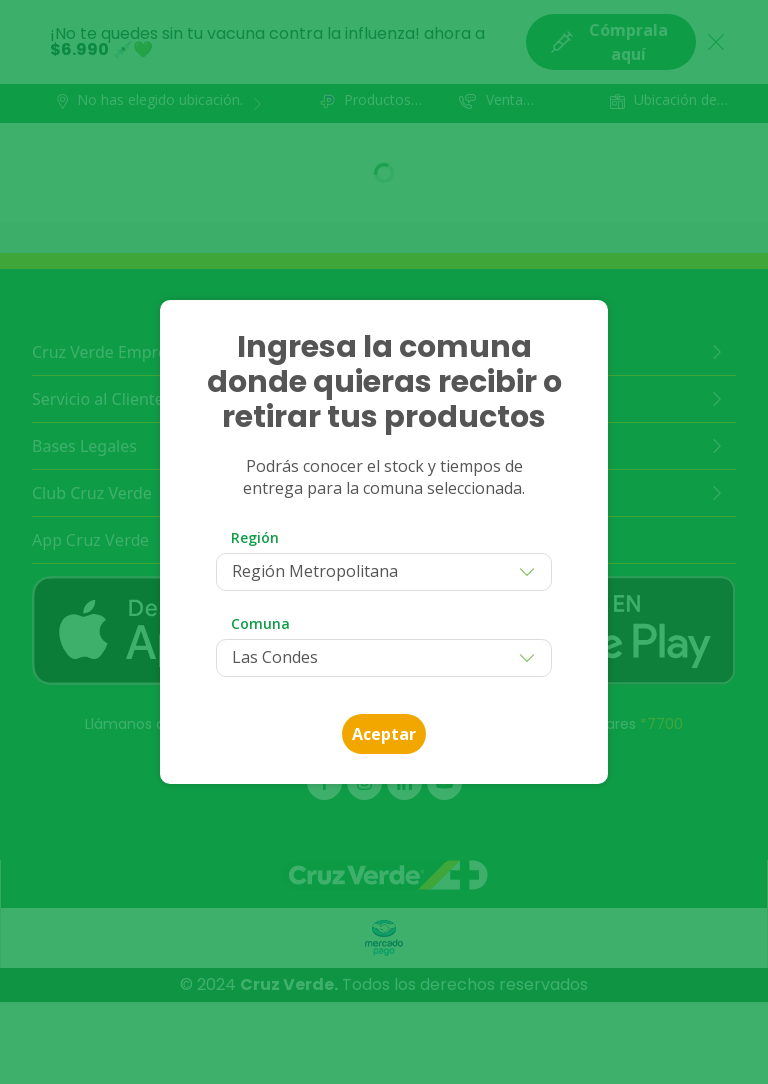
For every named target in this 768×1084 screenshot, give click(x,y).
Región (255, 537)
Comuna (260, 623)
